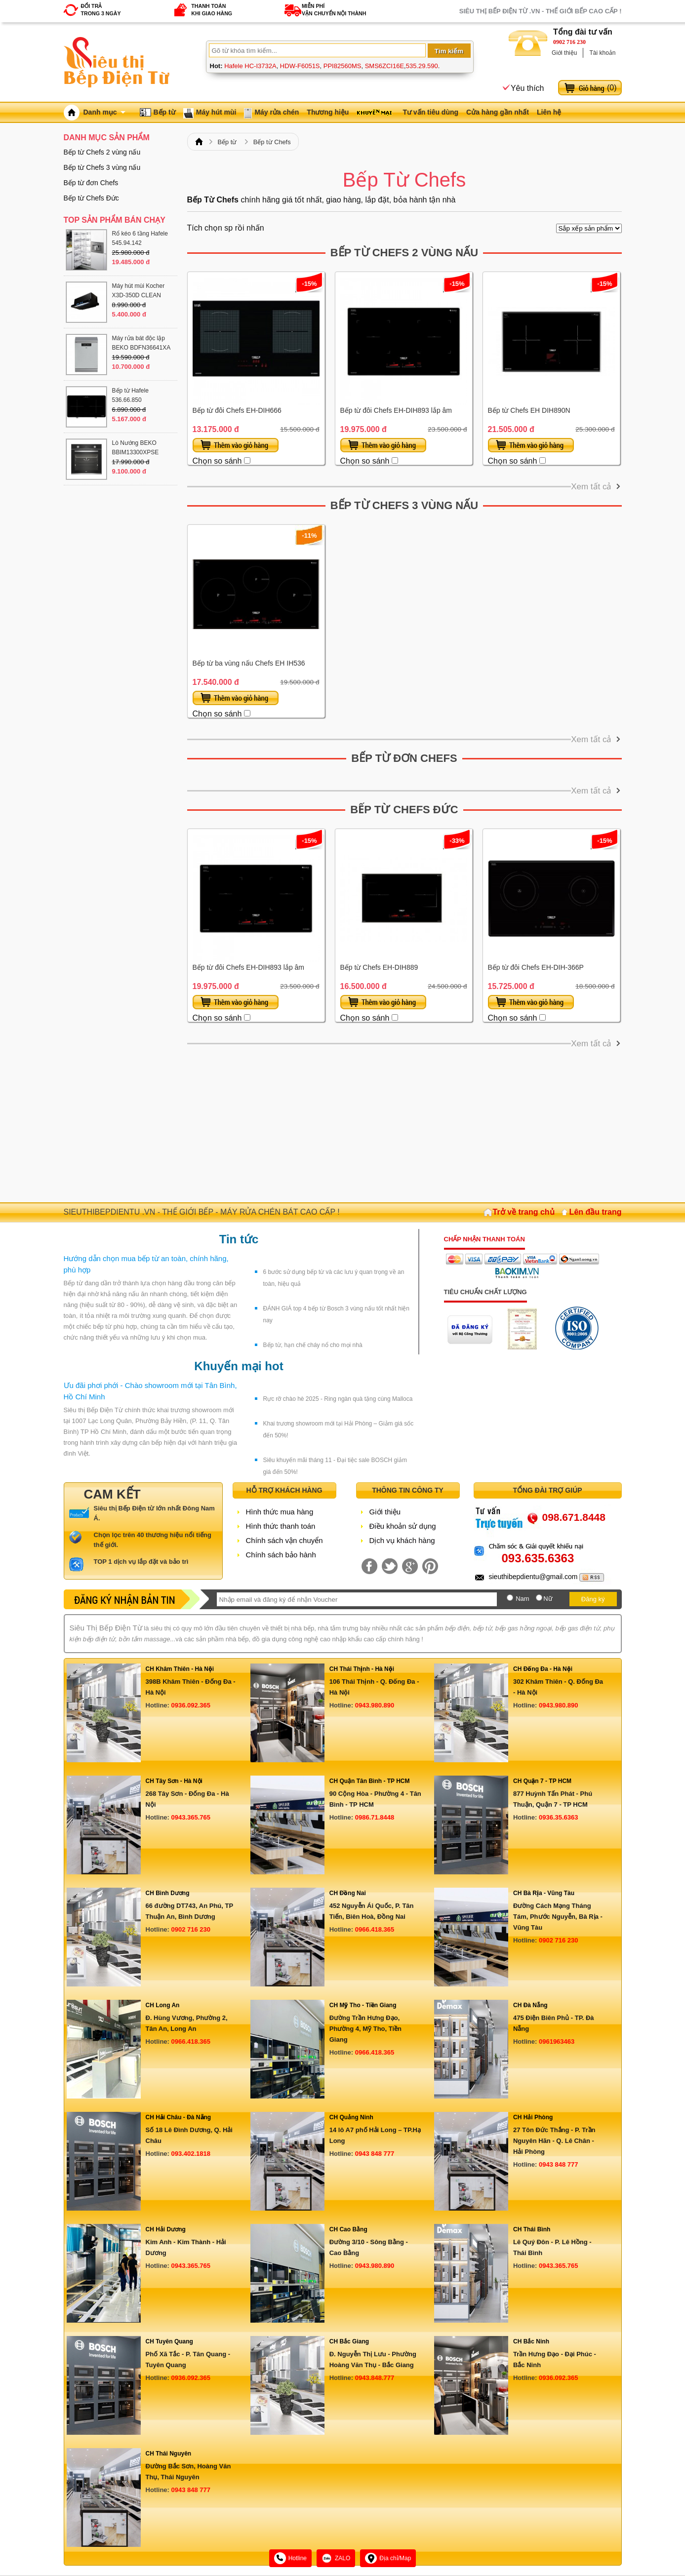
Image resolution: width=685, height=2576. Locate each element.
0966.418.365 (375, 1929)
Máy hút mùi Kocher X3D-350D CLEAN (138, 290)
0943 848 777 (375, 2153)
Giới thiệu (564, 52)
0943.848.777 (375, 2377)
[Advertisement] (404, 1123)
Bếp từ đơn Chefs (404, 758)
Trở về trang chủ (524, 1212)
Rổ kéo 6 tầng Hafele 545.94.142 (140, 238)
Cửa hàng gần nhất (497, 112)
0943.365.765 (191, 1817)
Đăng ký (593, 1599)
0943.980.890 (375, 1705)
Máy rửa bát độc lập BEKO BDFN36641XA (141, 343)
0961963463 (556, 2041)
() (612, 87)
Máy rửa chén (276, 112)
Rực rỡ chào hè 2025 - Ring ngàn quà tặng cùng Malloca (338, 1398)
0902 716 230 (569, 42)
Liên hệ (549, 112)
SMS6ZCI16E (384, 66)
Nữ (547, 1598)
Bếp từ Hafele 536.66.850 (130, 395)
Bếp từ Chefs (272, 142)
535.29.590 (422, 66)
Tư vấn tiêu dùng (430, 112)
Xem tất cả (591, 486)
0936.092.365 (191, 1705)
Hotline (290, 2558)
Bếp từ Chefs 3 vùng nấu (404, 505)
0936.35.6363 (558, 1817)
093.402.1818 (191, 2153)
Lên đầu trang (595, 1212)
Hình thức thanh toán (281, 1526)
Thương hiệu (328, 112)
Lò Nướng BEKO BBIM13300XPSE (135, 447)
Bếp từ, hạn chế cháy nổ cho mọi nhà (313, 1345)
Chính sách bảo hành (281, 1554)
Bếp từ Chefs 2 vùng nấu (404, 252)
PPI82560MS (342, 66)
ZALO (336, 2558)
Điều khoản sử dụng (402, 1526)
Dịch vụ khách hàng (402, 1540)
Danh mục (104, 112)
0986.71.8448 (375, 1817)
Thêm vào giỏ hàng (236, 445)
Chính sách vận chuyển (284, 1540)
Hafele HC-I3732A (250, 66)
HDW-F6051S (300, 66)
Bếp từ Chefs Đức (404, 809)
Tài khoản (602, 52)
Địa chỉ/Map (388, 2558)
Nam (522, 1598)
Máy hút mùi (216, 112)
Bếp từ (164, 112)
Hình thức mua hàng (280, 1511)
